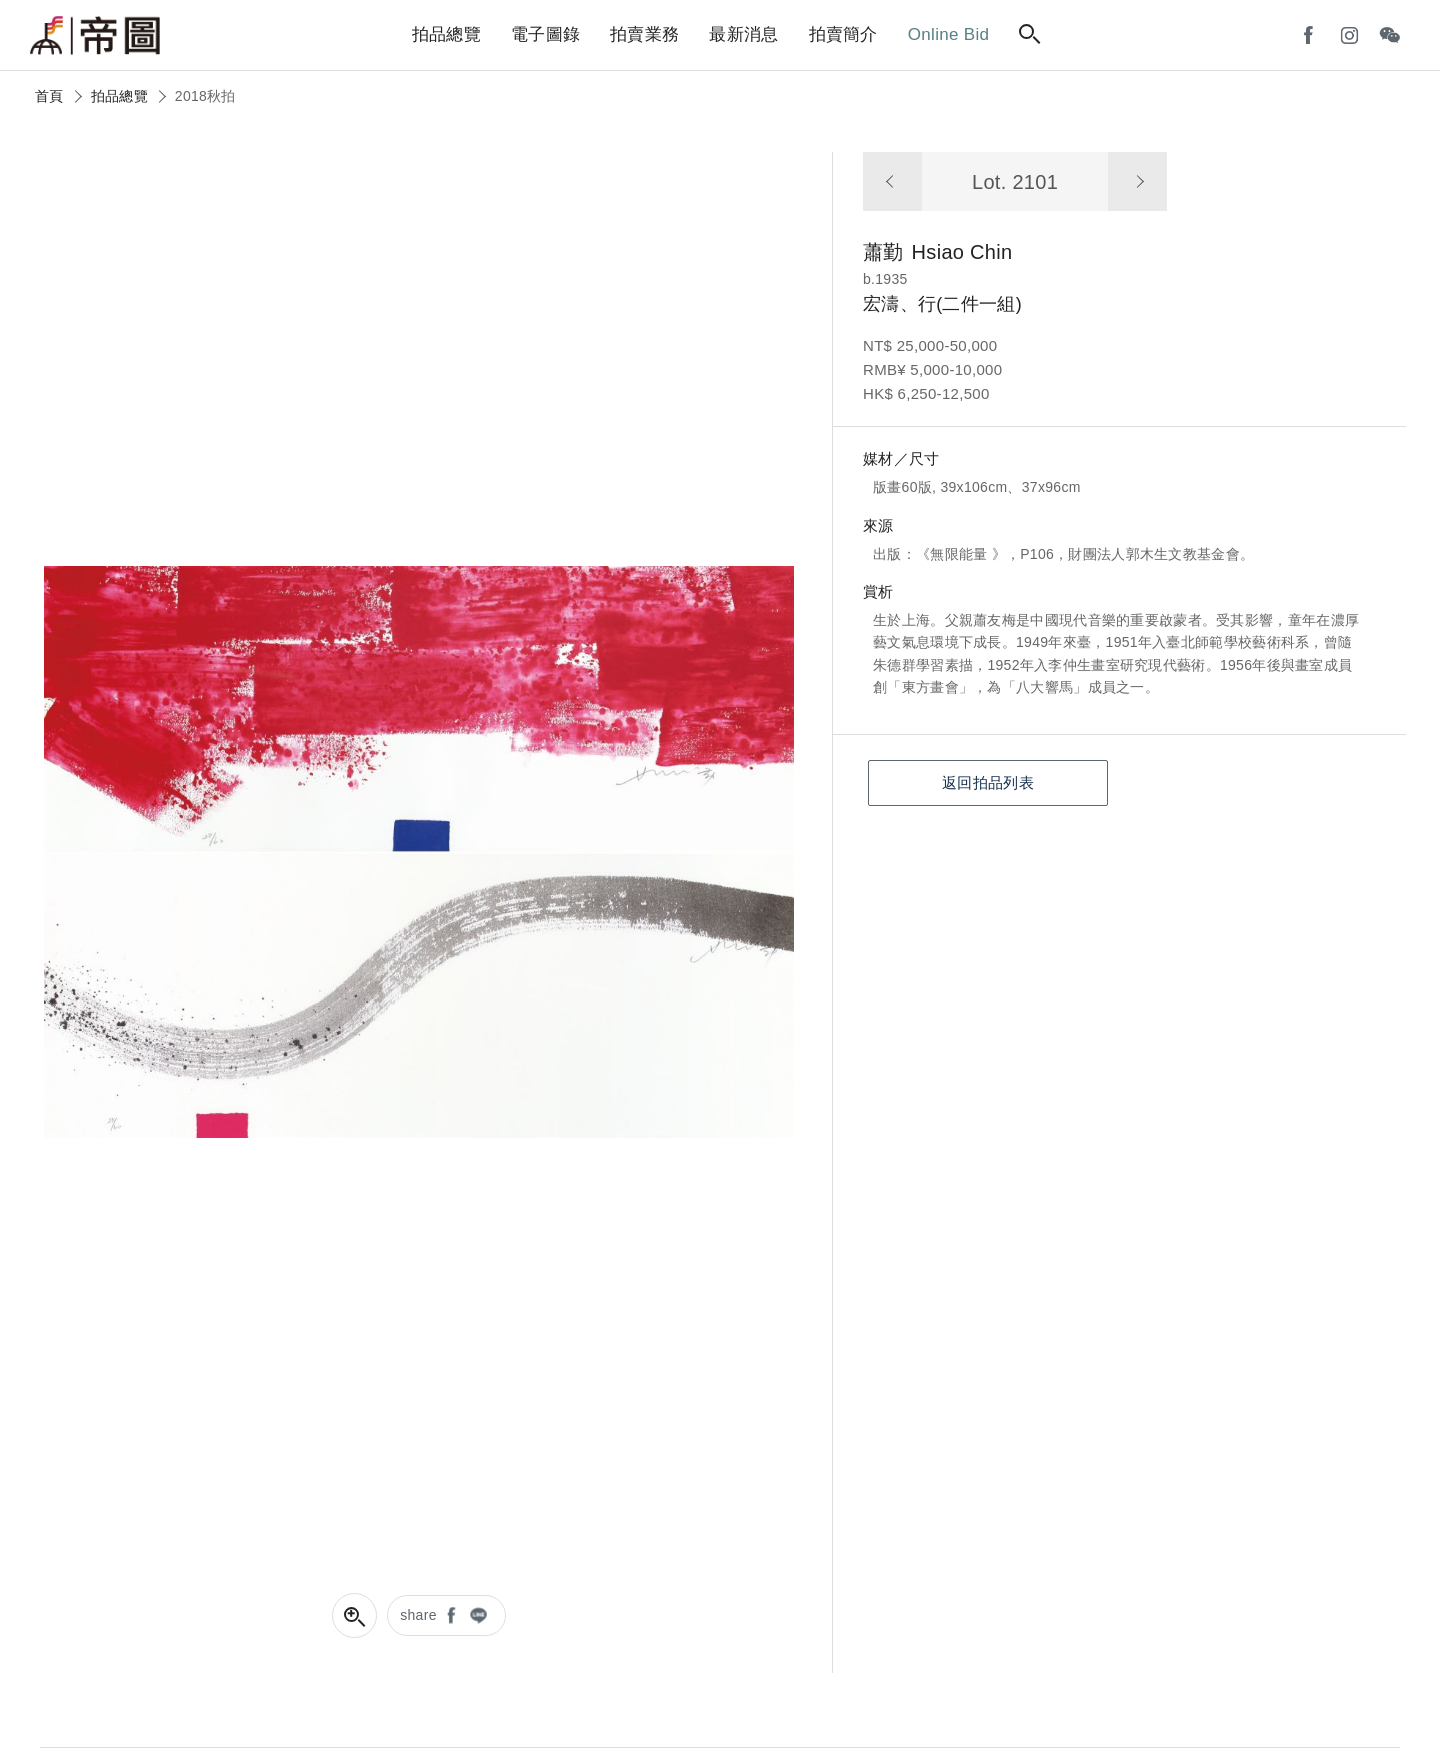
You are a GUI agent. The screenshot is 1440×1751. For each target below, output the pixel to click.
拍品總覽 (119, 96)
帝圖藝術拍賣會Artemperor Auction (95, 36)
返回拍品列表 (988, 782)
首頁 (49, 96)
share (418, 1615)
